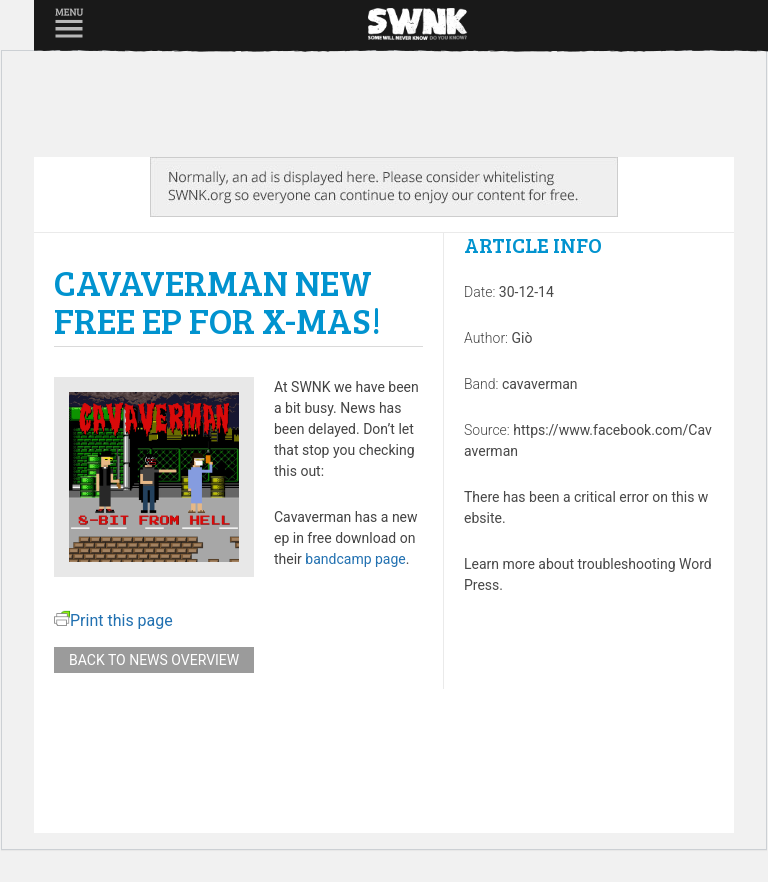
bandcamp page (355, 559)
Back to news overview (154, 660)
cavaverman (540, 384)
